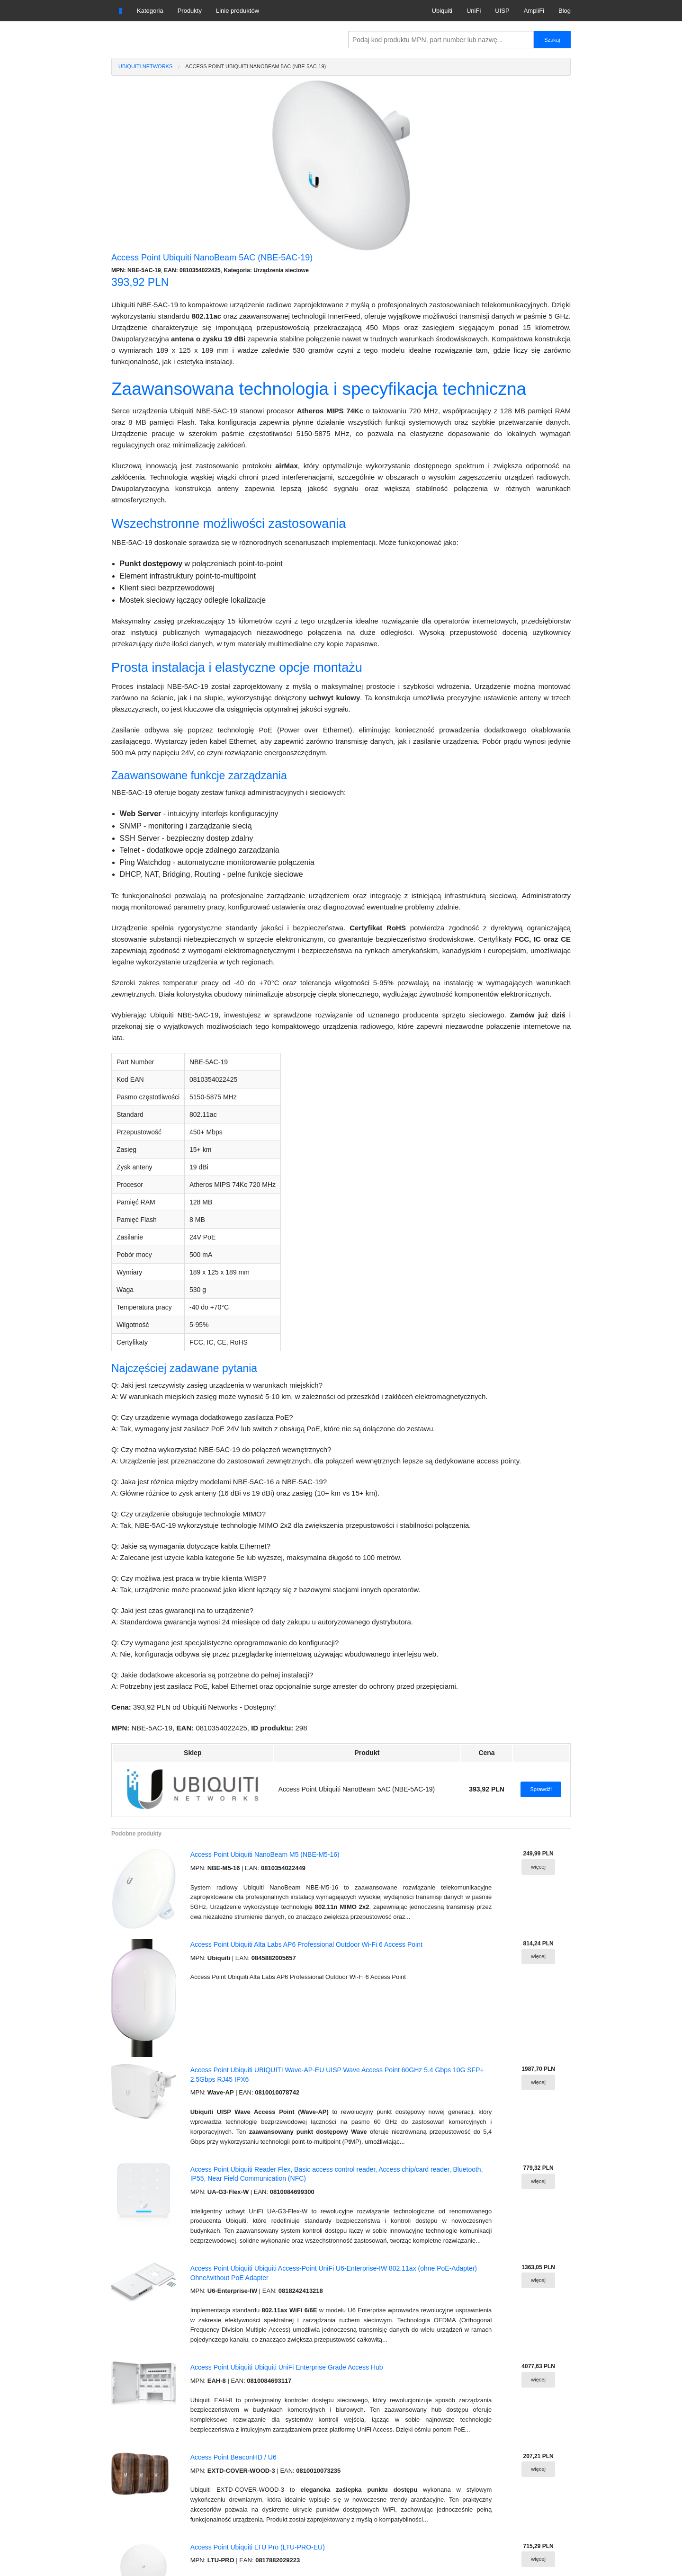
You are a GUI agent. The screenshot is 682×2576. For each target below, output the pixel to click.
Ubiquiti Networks (145, 66)
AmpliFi (534, 10)
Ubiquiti (442, 10)
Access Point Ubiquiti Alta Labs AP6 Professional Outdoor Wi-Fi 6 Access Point (306, 1944)
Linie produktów (237, 10)
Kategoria (150, 10)
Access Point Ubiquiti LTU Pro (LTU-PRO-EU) (257, 2547)
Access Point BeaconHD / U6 (233, 2457)
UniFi (474, 10)
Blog (564, 10)
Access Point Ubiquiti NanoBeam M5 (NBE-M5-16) (265, 1854)
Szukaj (552, 40)
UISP (502, 10)
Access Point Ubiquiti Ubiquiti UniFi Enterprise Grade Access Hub (286, 2367)
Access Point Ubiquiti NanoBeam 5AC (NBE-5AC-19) (255, 66)
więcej (538, 1867)
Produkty (190, 10)
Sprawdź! (541, 1789)
